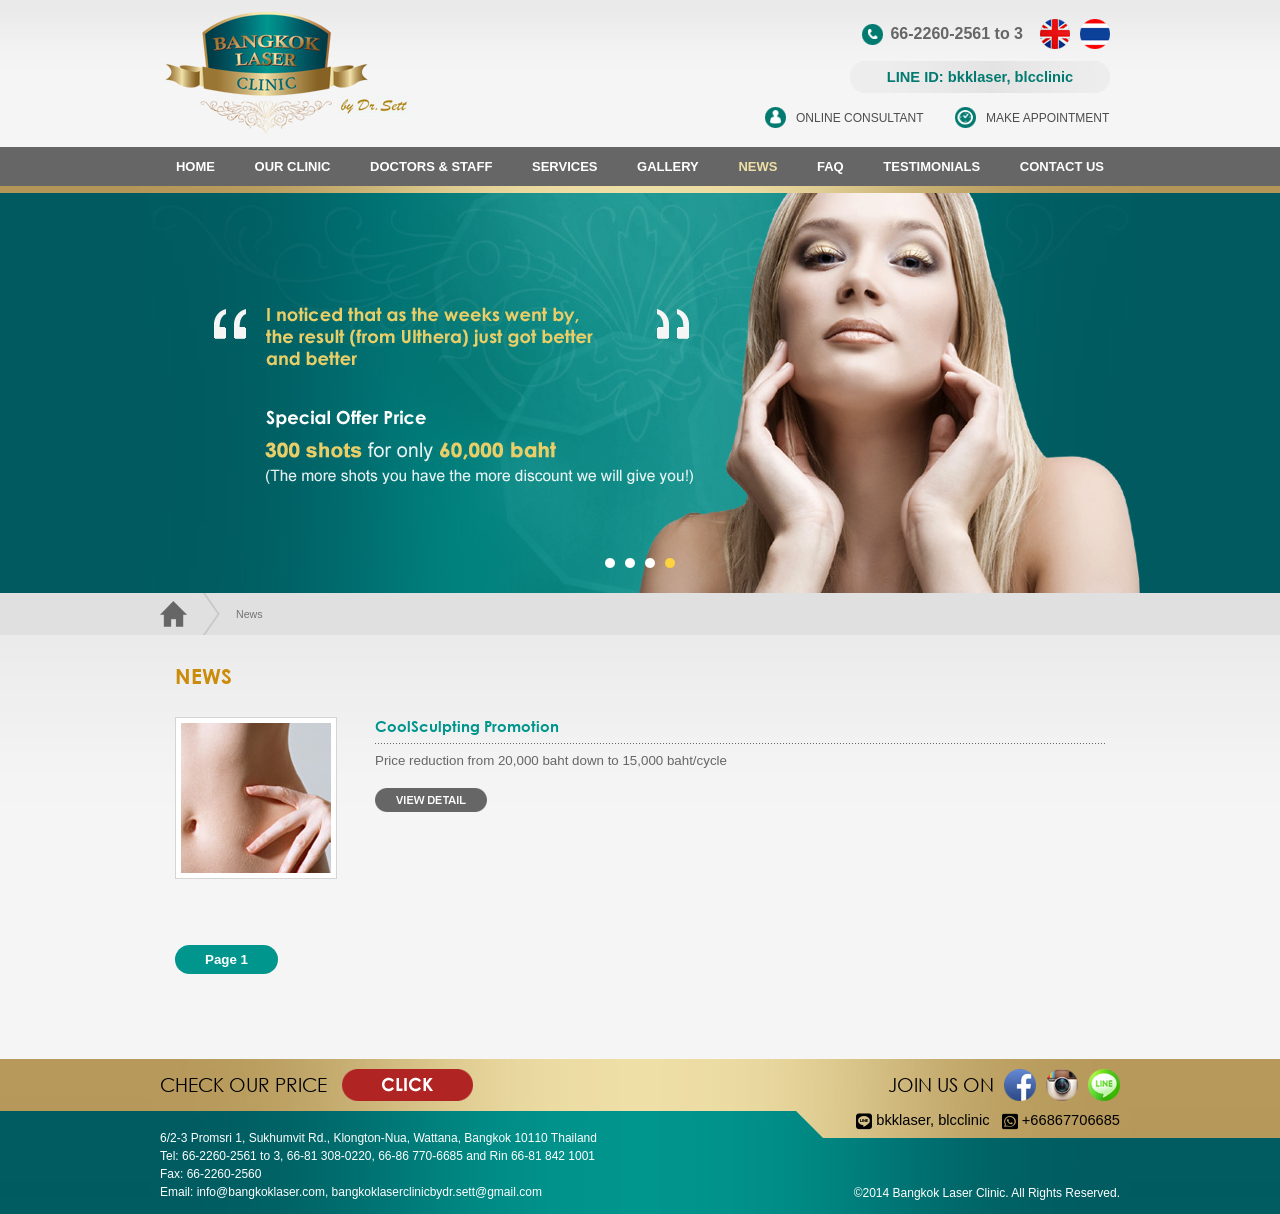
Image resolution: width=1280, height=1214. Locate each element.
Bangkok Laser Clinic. (951, 1193)
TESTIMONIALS (931, 166)
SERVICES (565, 166)
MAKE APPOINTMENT (1047, 118)
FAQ (830, 166)
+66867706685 (1061, 1120)
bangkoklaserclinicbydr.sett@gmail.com (437, 1192)
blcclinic (963, 1120)
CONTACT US (1062, 166)
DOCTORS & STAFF (431, 166)
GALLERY (668, 166)
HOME (195, 166)
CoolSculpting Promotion (467, 726)
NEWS (757, 166)
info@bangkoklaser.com (261, 1192)
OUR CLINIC (293, 166)
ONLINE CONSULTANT (860, 118)
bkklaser (903, 1120)
